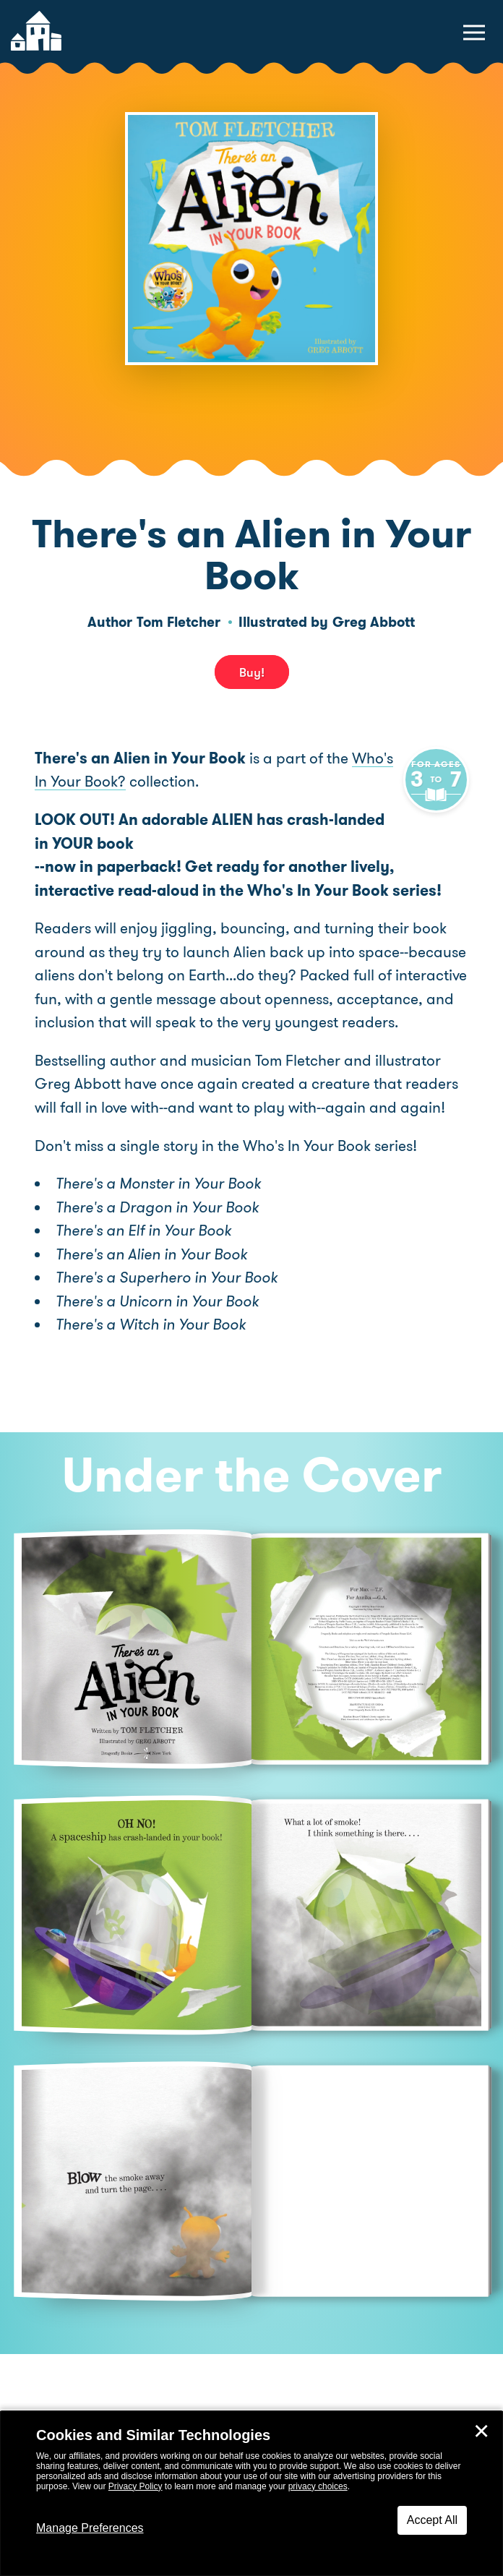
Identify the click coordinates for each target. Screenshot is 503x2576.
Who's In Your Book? (103, 781)
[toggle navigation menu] (474, 32)
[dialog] (251, 2493)
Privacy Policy (135, 2486)
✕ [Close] (481, 2431)
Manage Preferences (90, 2528)
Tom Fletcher (178, 622)
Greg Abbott (373, 622)
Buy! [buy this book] (252, 672)
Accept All (432, 2520)
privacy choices (318, 2486)
